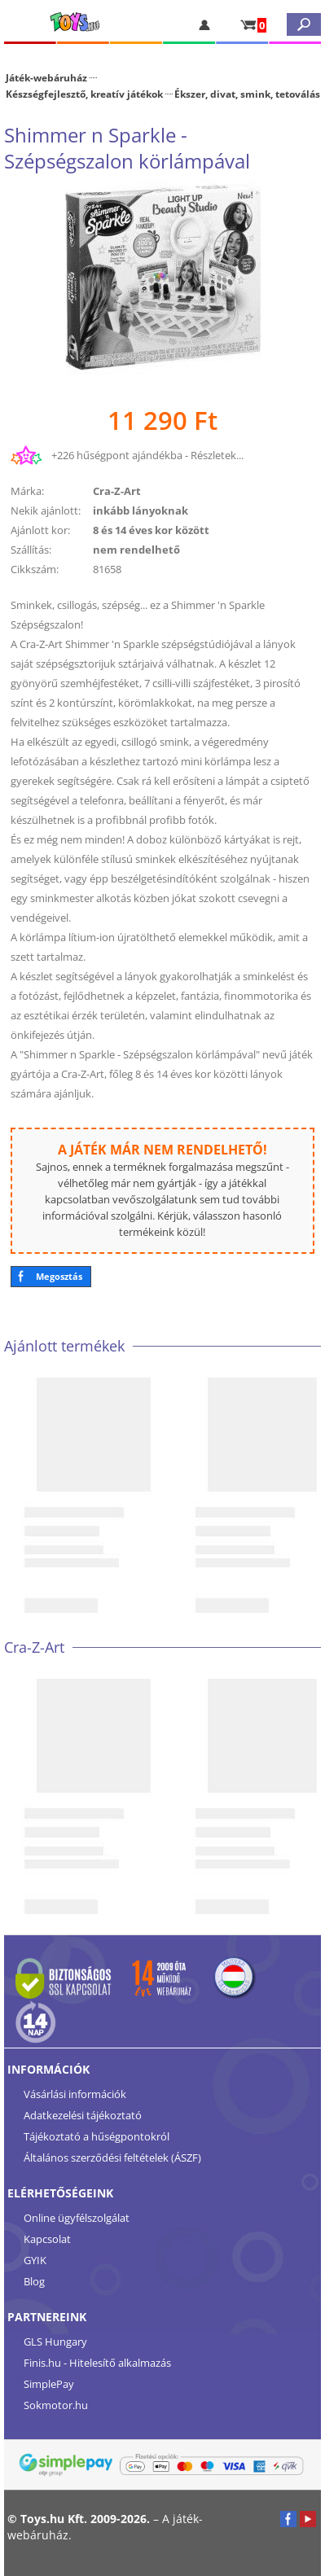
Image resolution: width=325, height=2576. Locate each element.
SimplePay (49, 2384)
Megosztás (59, 1276)
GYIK (35, 2260)
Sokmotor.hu (56, 2405)
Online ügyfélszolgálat (77, 2217)
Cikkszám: (35, 569)
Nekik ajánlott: (46, 510)
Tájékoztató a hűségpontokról (96, 2136)
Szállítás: (31, 549)
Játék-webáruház (46, 77)
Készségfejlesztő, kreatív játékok (84, 93)
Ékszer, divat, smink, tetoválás (247, 93)
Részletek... (217, 455)
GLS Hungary (55, 2341)
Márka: (27, 491)
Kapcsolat (47, 2239)
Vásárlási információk (75, 2094)
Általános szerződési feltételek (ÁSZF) (112, 2157)
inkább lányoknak (140, 510)
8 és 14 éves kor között (151, 530)
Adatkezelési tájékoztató (83, 2115)
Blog (34, 2281)
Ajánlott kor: (40, 530)
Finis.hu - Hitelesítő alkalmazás (97, 2362)
